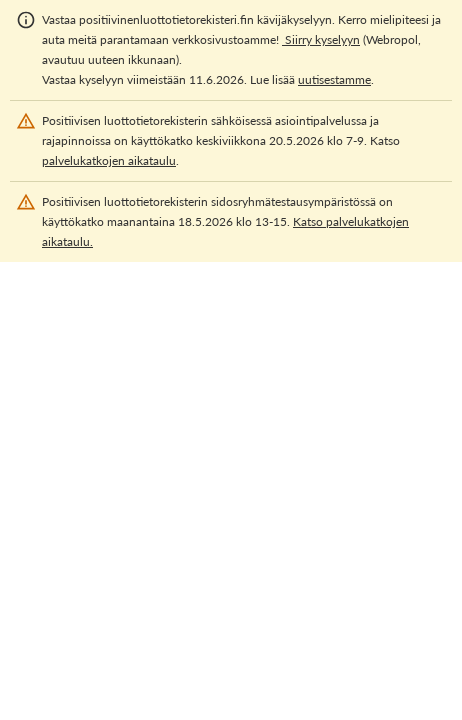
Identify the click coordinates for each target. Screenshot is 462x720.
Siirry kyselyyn (321, 39)
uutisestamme (334, 79)
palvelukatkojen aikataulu (109, 160)
